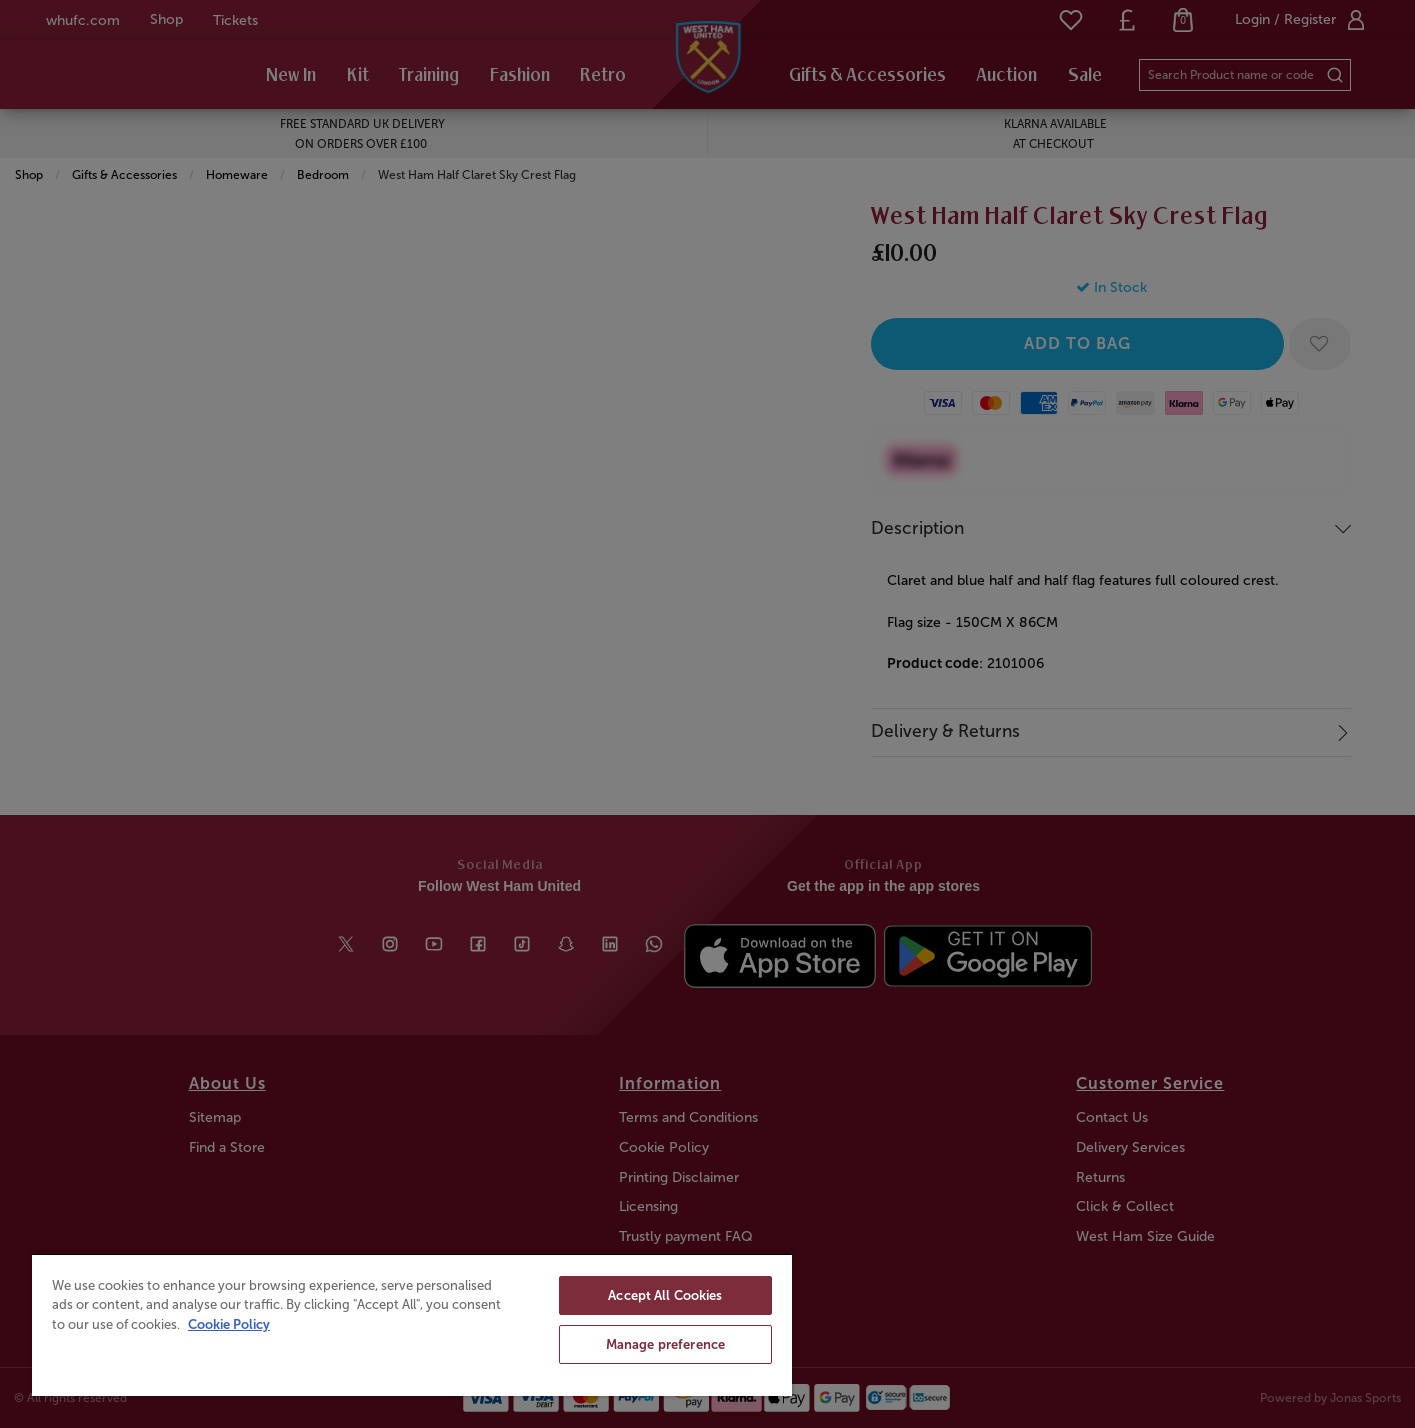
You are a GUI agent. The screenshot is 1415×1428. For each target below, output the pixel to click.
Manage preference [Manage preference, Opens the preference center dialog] (665, 1344)
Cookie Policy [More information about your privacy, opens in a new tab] (229, 1324)
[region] (412, 1324)
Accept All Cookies (665, 1295)
